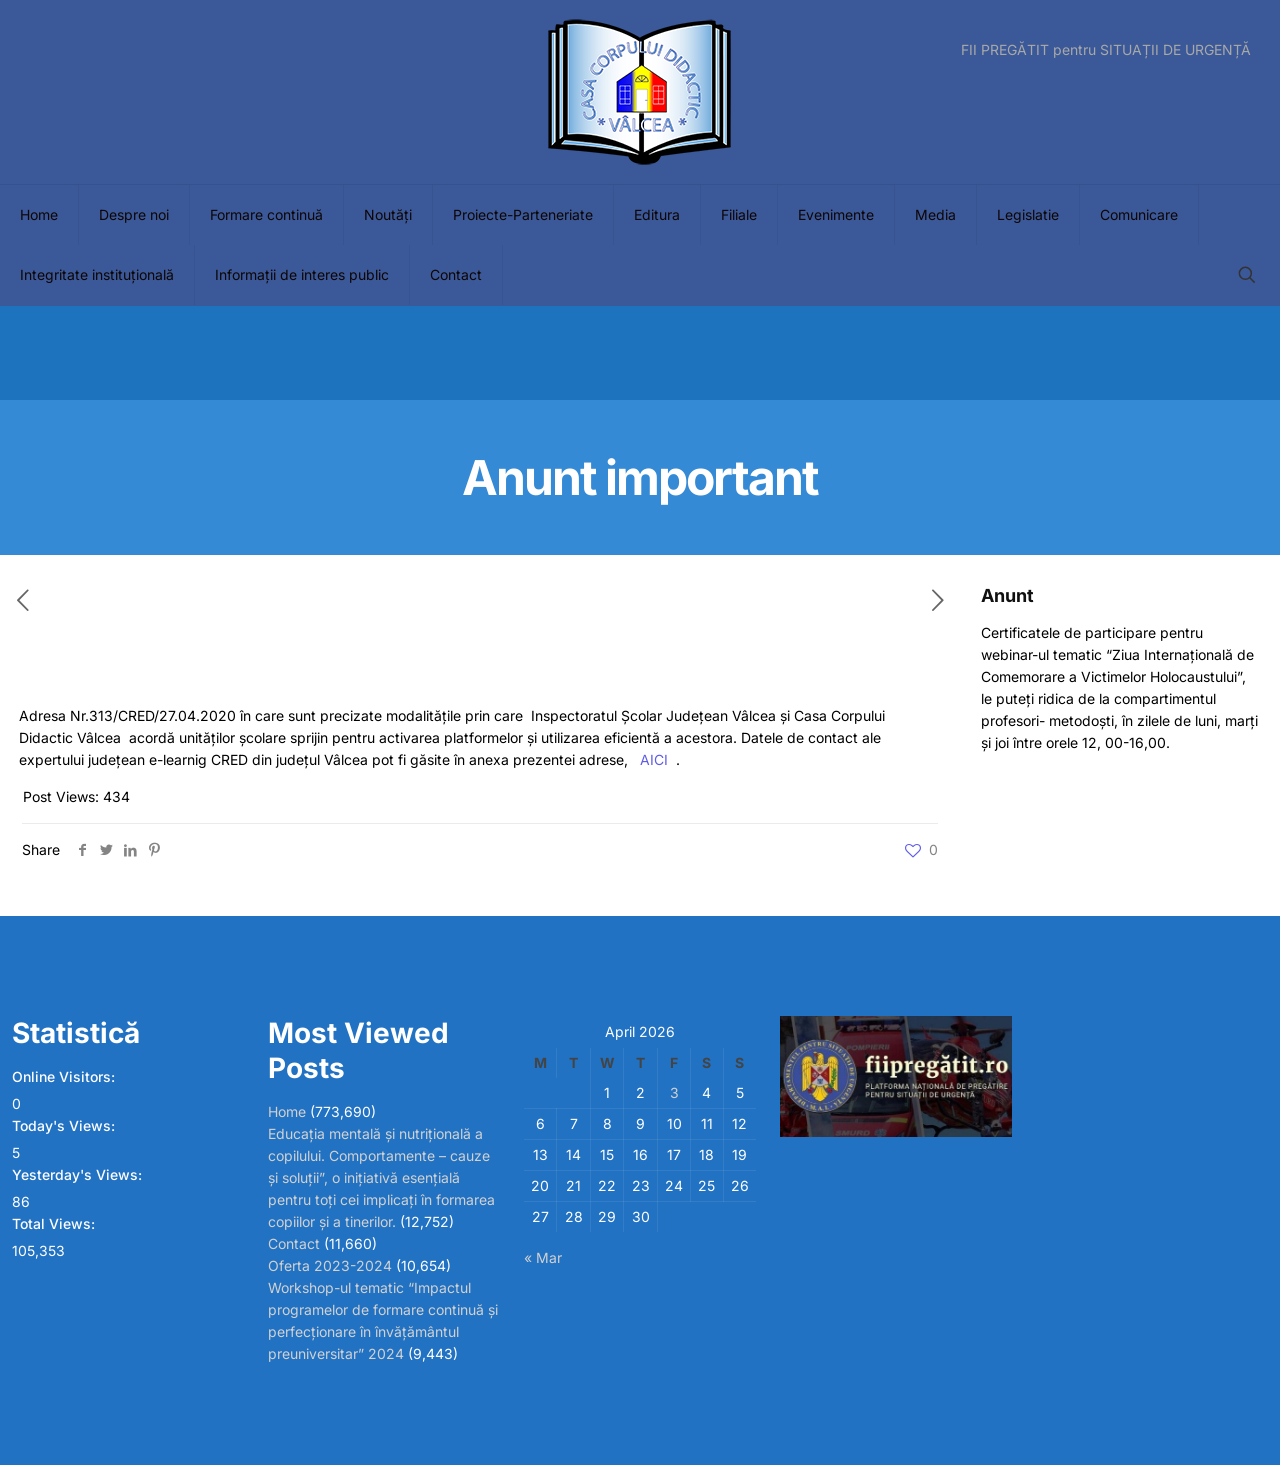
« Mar (543, 1257)
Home (287, 1111)
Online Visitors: (65, 1076)
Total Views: (55, 1223)
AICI (654, 759)
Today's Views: (65, 1125)
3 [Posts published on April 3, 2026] (674, 1092)
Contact (294, 1243)
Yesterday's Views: (79, 1174)
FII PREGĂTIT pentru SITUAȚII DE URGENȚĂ (1106, 50)
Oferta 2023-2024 (330, 1265)
